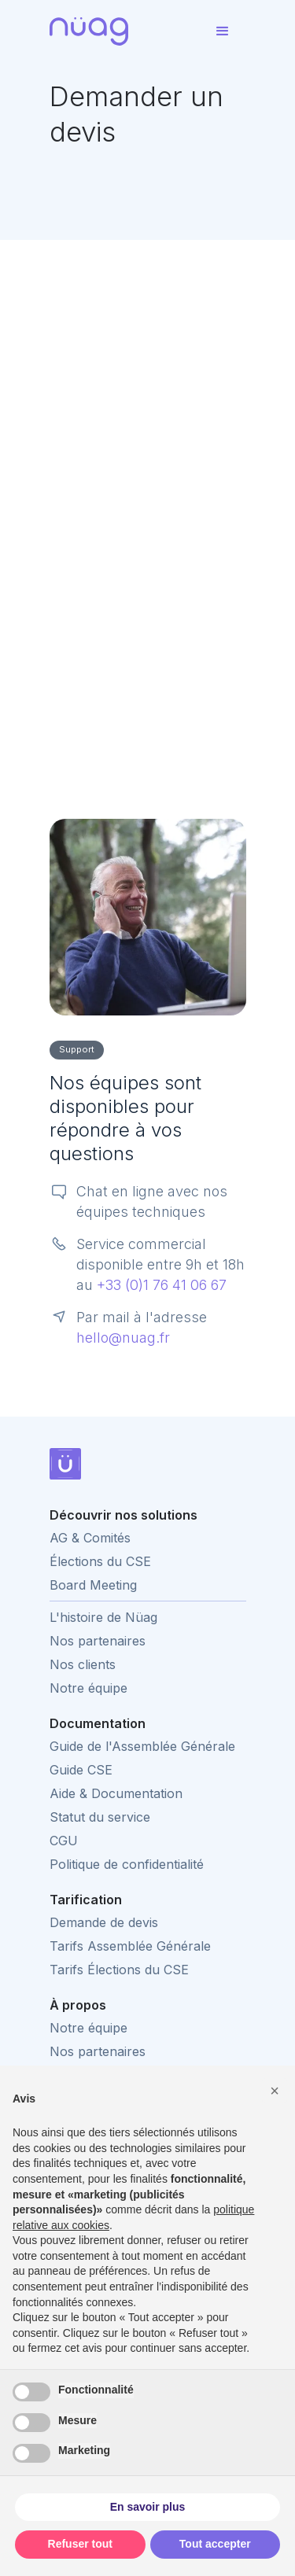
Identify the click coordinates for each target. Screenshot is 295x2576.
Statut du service (100, 1817)
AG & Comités (90, 1538)
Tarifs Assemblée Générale (130, 1946)
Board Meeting (93, 1585)
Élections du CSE (100, 1561)
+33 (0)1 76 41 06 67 (162, 1285)
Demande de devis (104, 1922)
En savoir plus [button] (148, 2506)
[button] (222, 31)
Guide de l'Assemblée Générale (142, 1746)
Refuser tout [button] (80, 2543)
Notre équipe (88, 1688)
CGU (64, 1840)
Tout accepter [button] (215, 2543)
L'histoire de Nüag (103, 1617)
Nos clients (83, 1664)
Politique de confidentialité (127, 1864)
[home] (124, 31)
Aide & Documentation (116, 1793)
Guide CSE (81, 1770)
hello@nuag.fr (123, 1337)
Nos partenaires (98, 1641)
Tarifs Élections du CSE (119, 1969)
